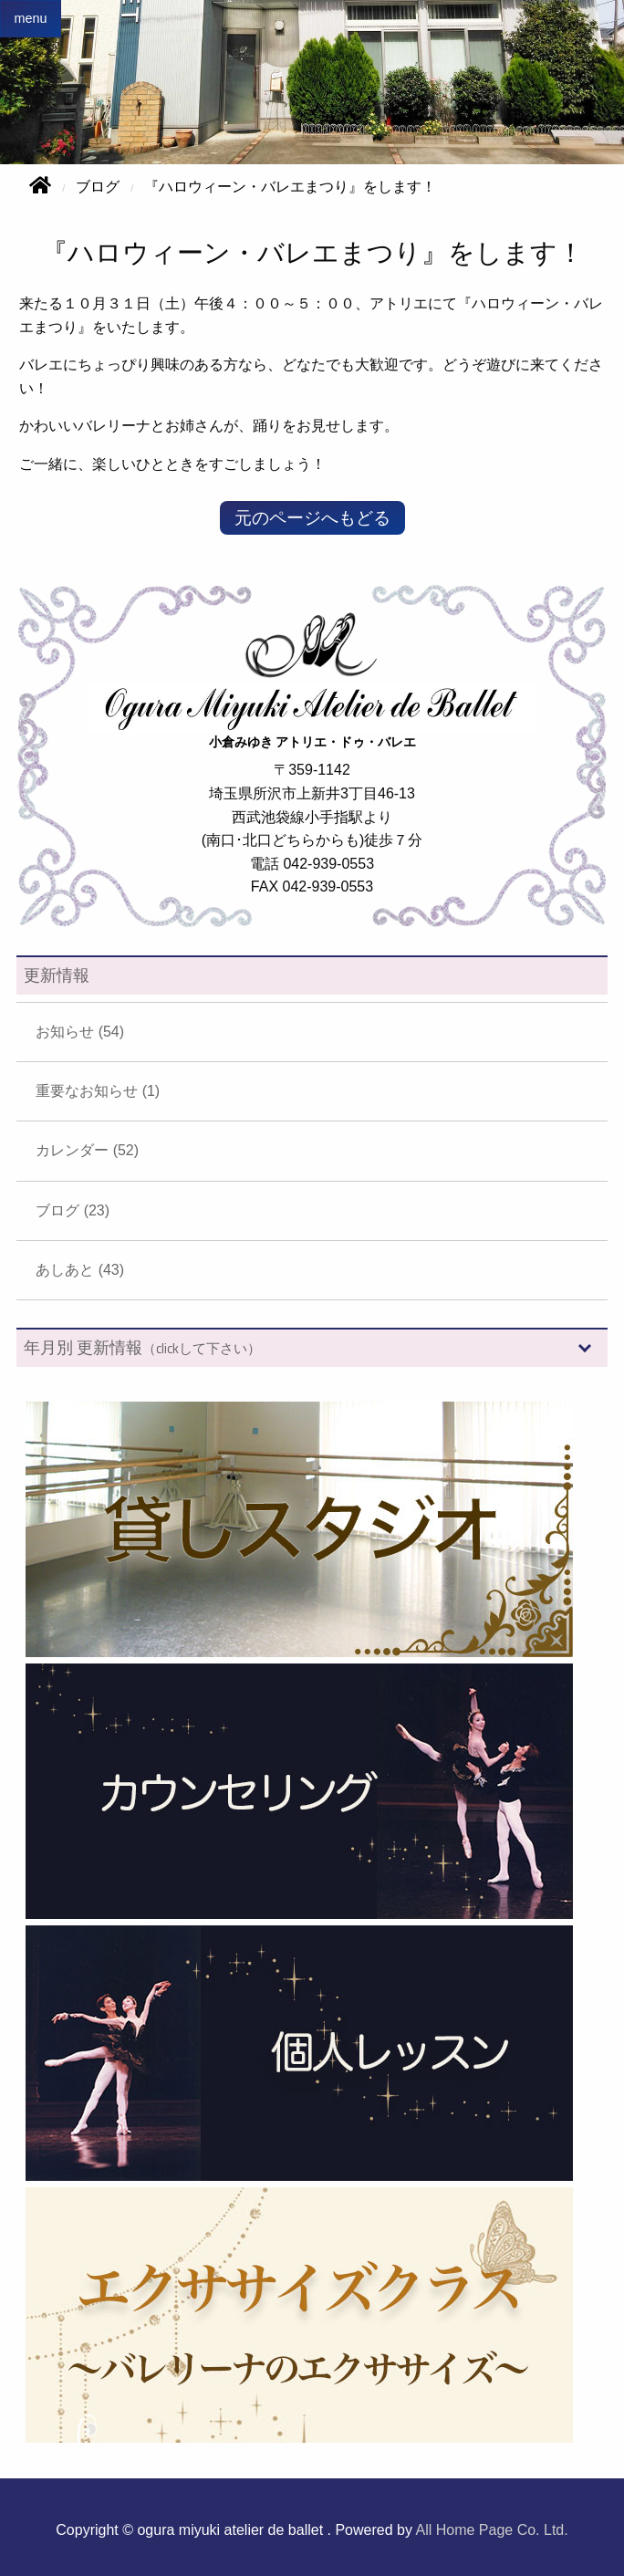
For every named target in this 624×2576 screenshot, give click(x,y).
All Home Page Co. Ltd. (492, 2530)
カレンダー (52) (87, 1150)
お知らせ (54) (80, 1031)
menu (30, 18)
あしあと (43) (80, 1270)
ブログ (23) (72, 1210)
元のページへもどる (312, 517)
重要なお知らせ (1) (98, 1091)
